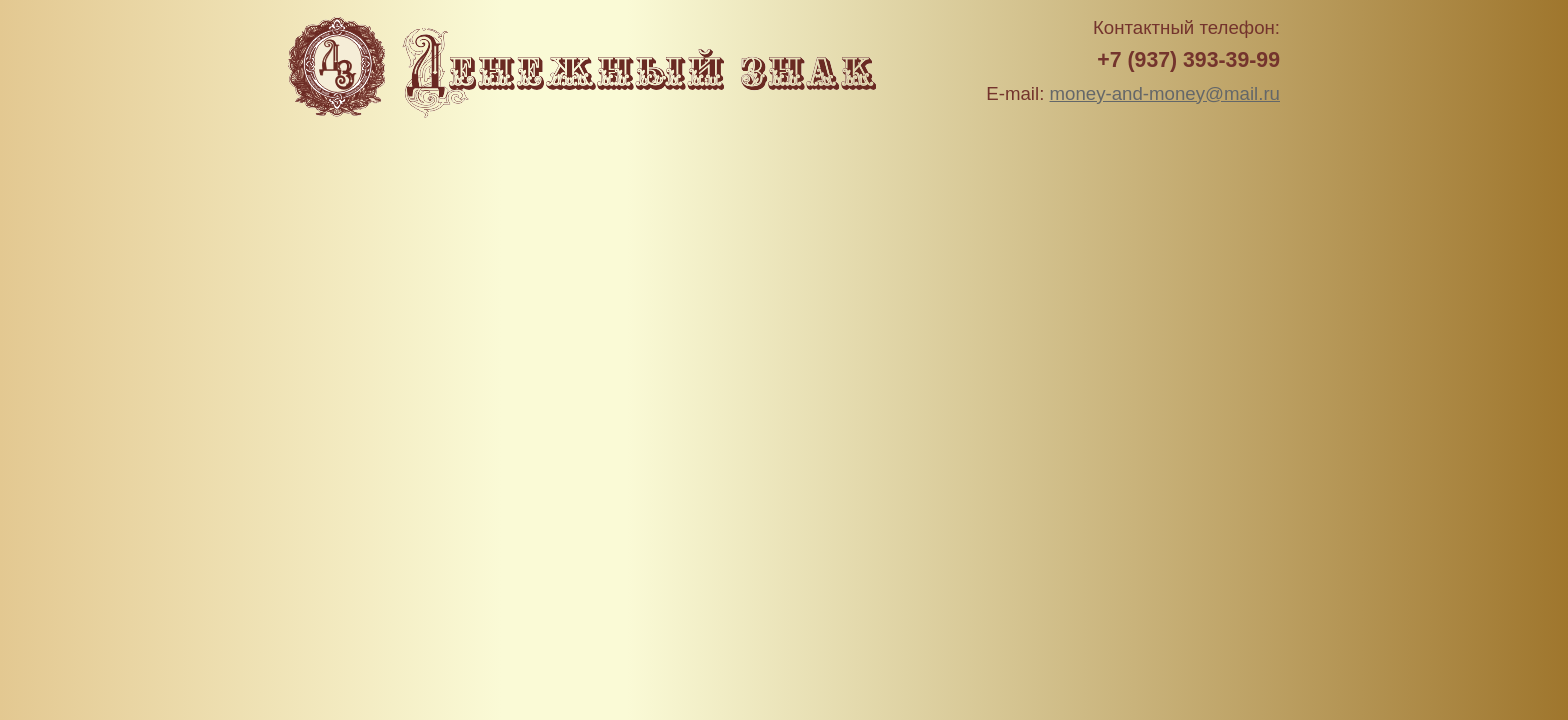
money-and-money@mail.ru (1165, 93)
